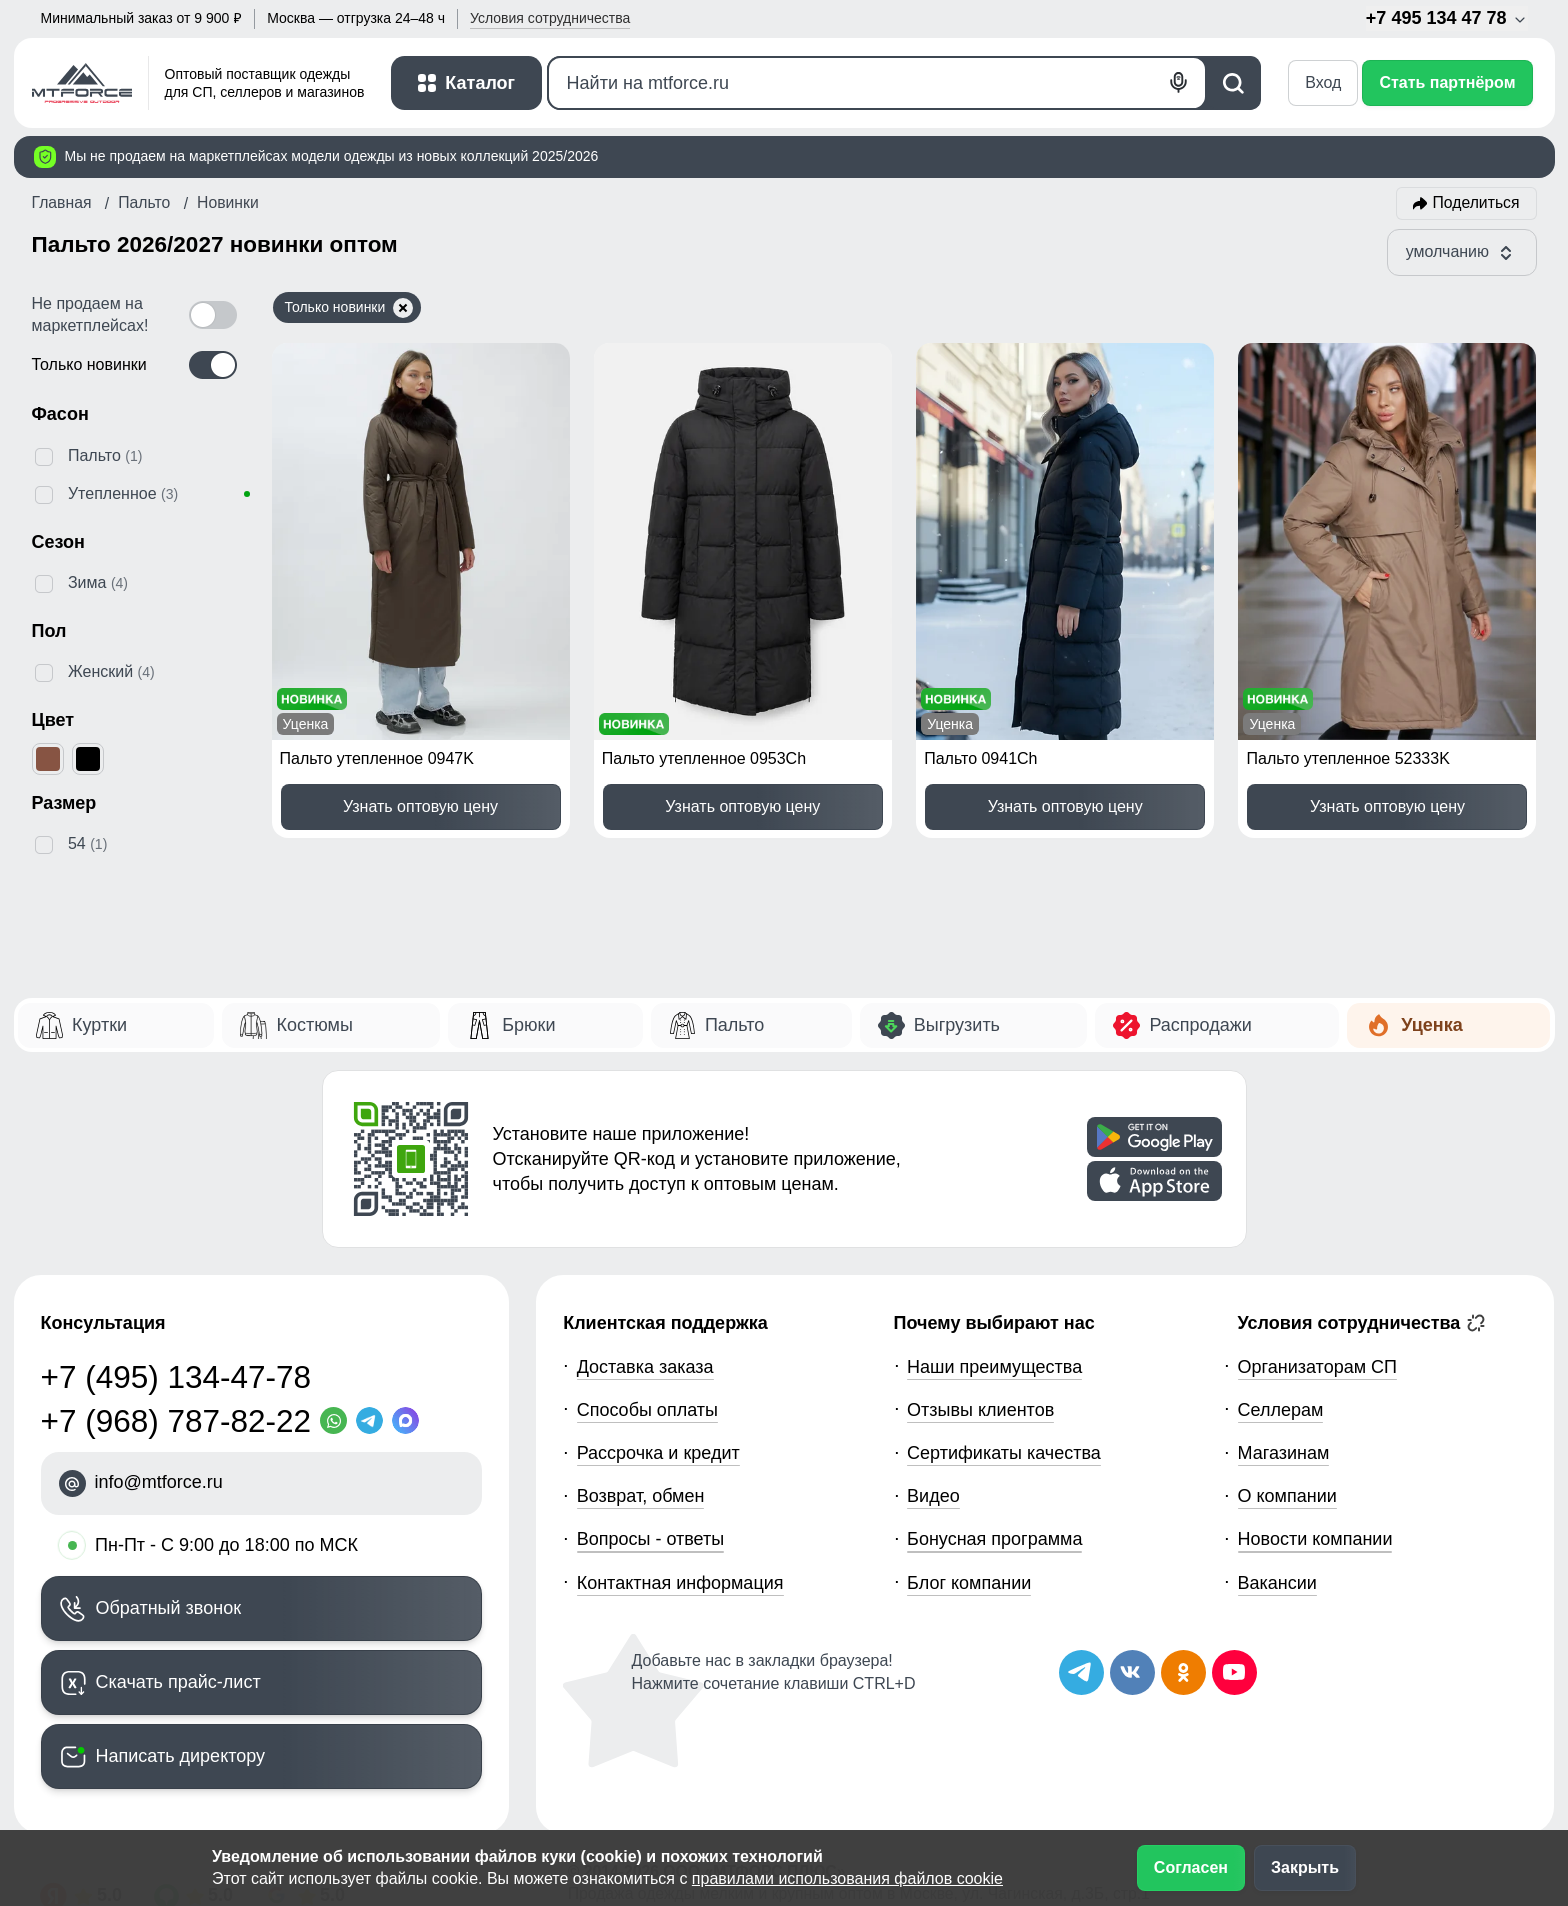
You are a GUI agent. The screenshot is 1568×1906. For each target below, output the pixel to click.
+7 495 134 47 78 (1447, 18)
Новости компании (1315, 1539)
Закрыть (1305, 1867)
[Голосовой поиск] (1179, 82)
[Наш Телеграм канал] (1081, 1672)
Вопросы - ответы (651, 1539)
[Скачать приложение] (1154, 1137)
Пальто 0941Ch (980, 758)
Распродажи (1200, 1025)
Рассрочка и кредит (658, 1453)
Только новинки (349, 308)
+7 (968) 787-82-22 (176, 1421)
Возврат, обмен (641, 1496)
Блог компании (969, 1583)
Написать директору (181, 1756)
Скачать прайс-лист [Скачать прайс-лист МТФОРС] (178, 1682)
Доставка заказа (645, 1367)
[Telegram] (374, 1420)
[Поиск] (877, 83)
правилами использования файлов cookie (847, 1878)
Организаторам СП (1317, 1367)
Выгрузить (957, 1025)
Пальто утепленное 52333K (1347, 758)
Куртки (99, 1025)
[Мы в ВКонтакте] (1132, 1672)
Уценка (1431, 1025)
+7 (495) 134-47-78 (176, 1377)
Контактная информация (680, 1583)
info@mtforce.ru (159, 1482)
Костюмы (314, 1025)
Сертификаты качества (1004, 1453)
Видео (933, 1496)
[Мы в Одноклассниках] (1183, 1672)
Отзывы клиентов (980, 1410)
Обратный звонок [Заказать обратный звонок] (169, 1608)
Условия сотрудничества (1362, 1323)
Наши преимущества (994, 1367)
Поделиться (1476, 202)
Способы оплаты (647, 1410)
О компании (1287, 1496)
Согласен (1191, 1867)
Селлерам (1281, 1410)
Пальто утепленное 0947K (377, 758)
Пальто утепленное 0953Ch (704, 758)
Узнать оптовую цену (420, 806)
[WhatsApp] (338, 1420)
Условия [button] (550, 18)
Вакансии (1277, 1583)
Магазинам (1284, 1453)
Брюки (528, 1025)
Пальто (734, 1025)
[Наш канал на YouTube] (1234, 1672)
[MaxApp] (410, 1420)
